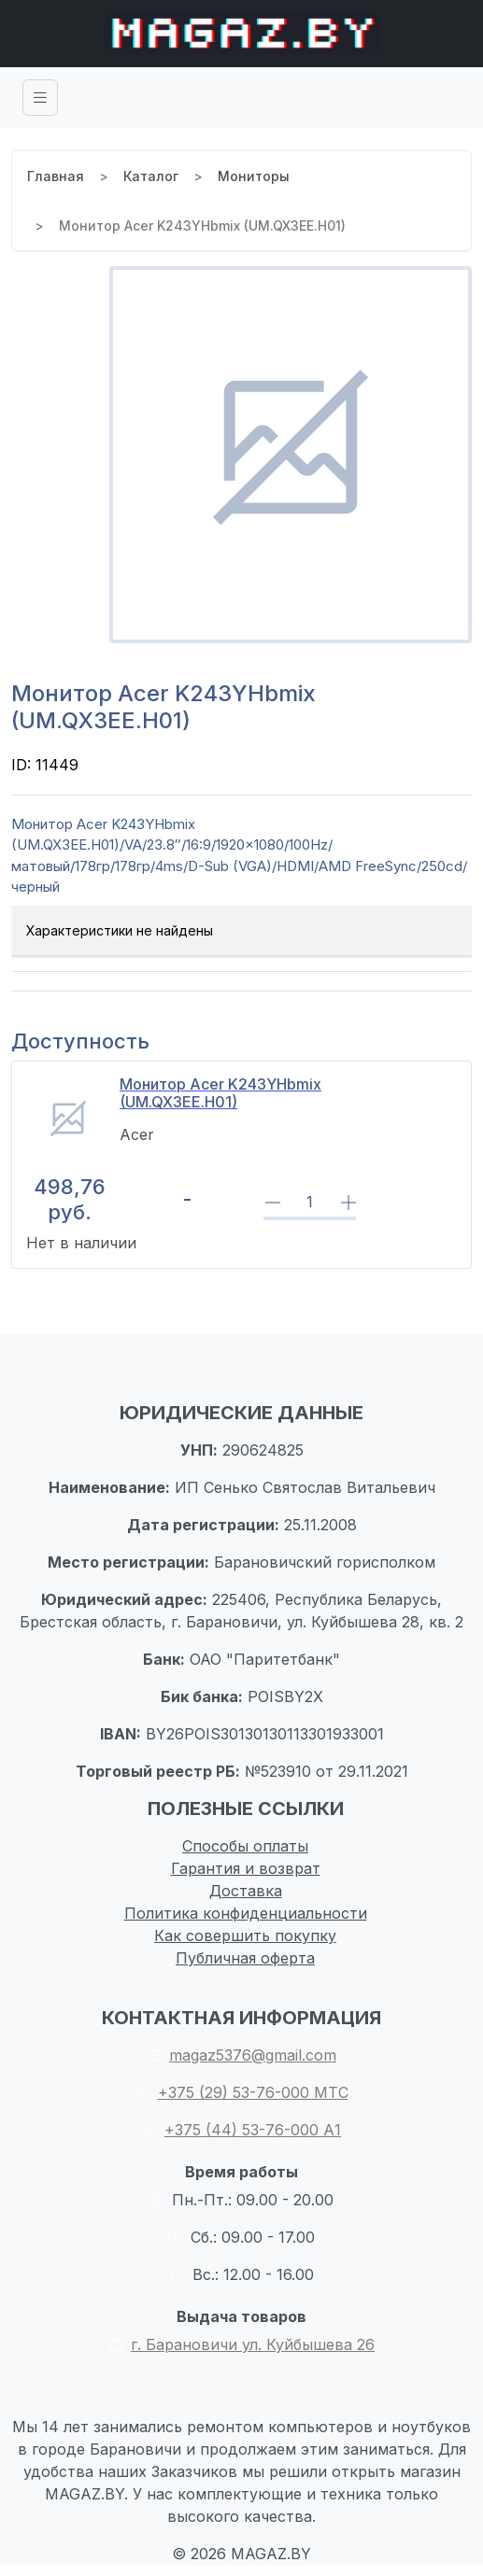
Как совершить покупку (245, 1935)
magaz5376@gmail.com (241, 2055)
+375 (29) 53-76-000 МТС (241, 2092)
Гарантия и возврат (245, 1868)
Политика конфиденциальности (245, 1913)
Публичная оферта (245, 1958)
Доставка (245, 1890)
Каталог (150, 176)
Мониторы (254, 176)
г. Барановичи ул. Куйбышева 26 (241, 2344)
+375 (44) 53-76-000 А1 (241, 2129)
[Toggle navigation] (40, 97)
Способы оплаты (245, 1846)
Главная (55, 176)
